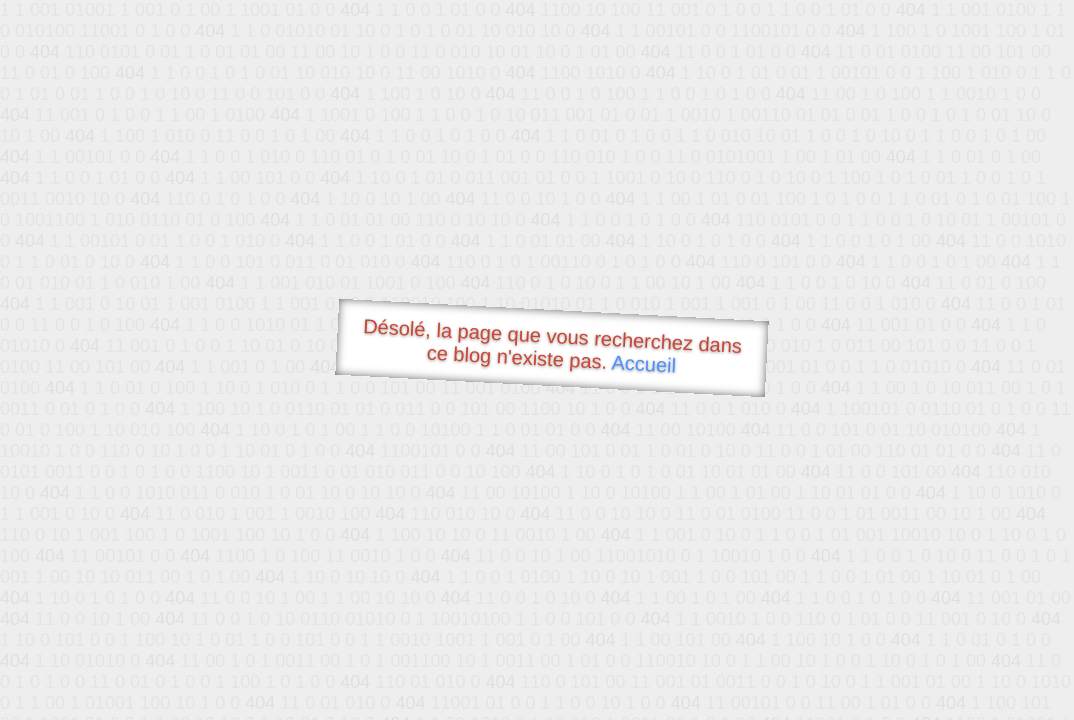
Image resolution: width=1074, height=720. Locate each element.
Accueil (644, 363)
